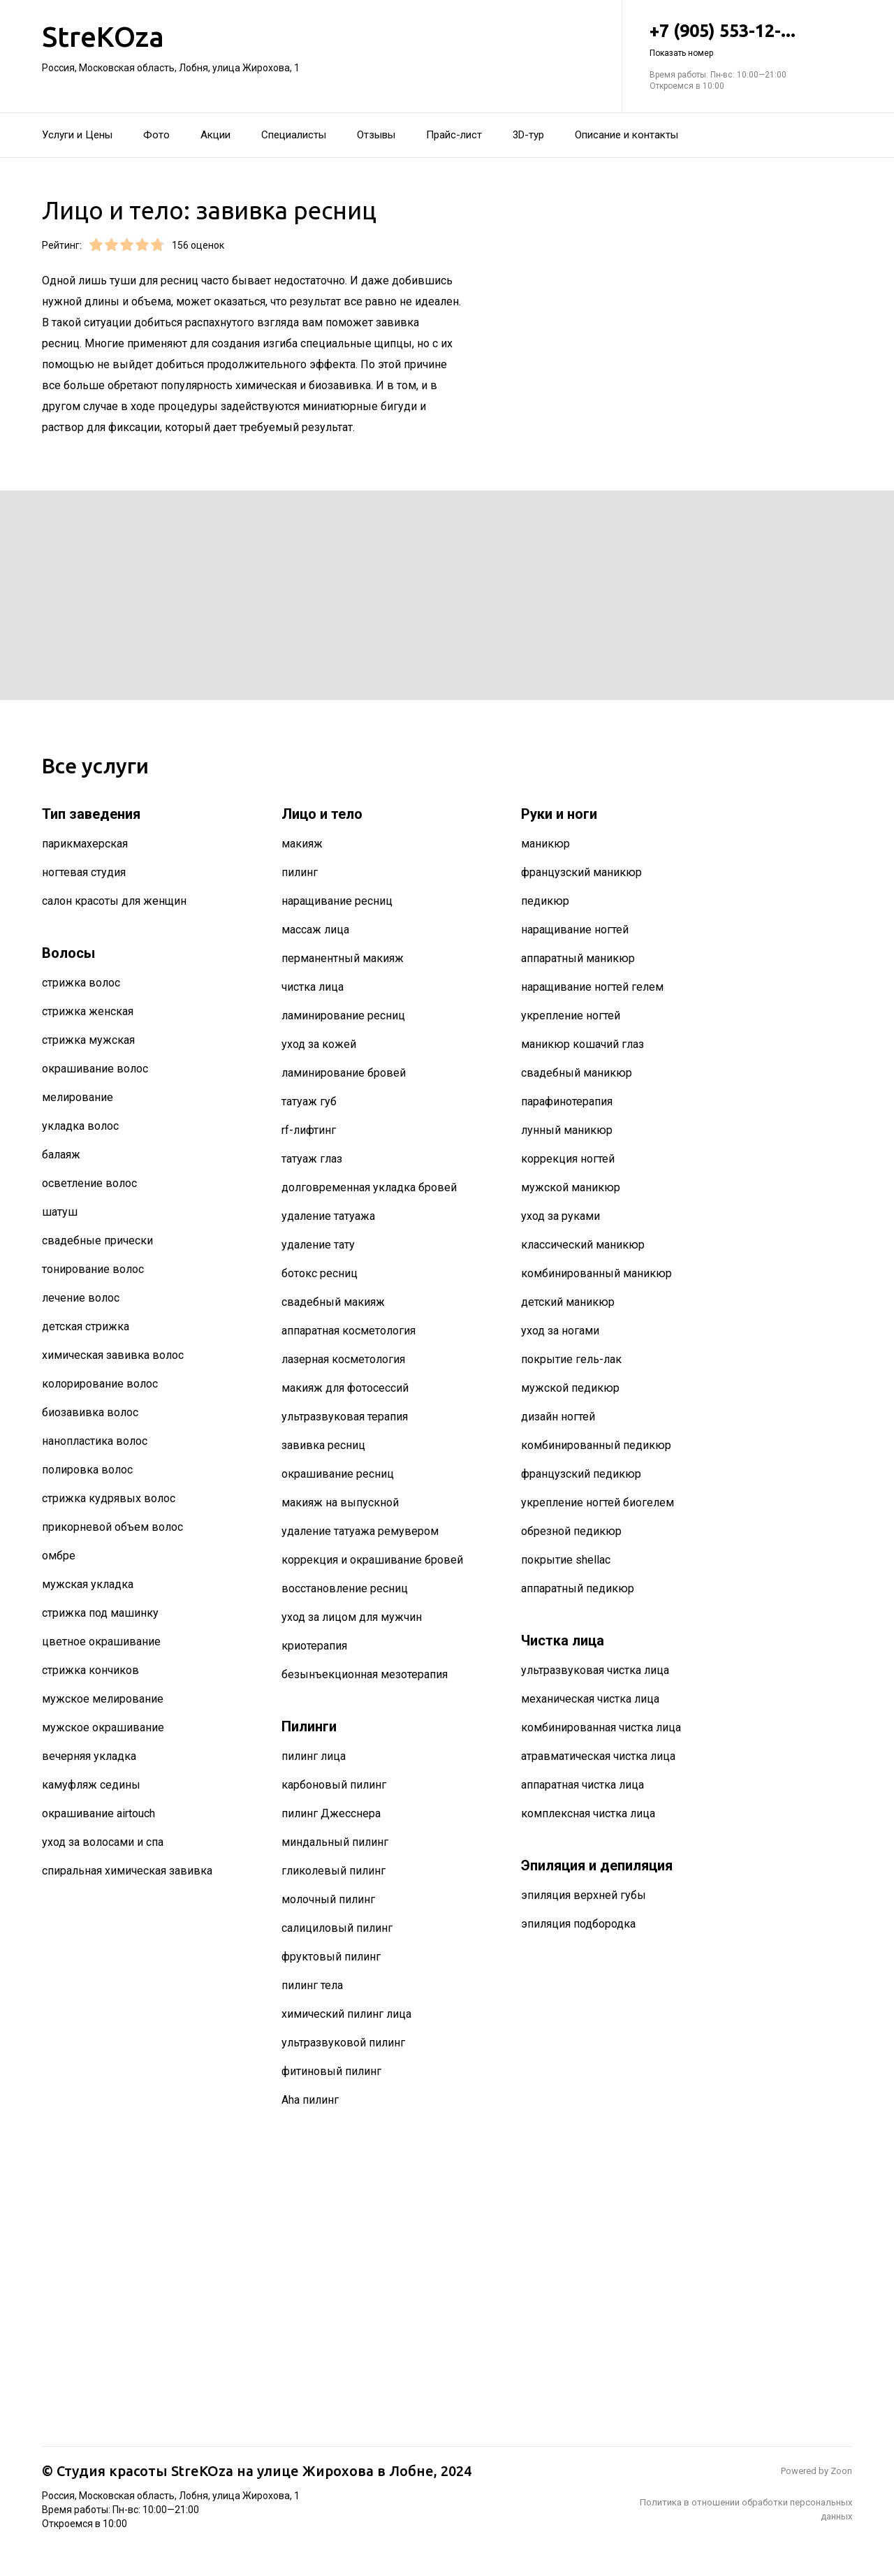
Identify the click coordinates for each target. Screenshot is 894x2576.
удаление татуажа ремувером (360, 1531)
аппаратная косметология (348, 1330)
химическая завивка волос (113, 1355)
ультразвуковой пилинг (343, 2042)
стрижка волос (81, 982)
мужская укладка (87, 1584)
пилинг (299, 872)
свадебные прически (97, 1240)
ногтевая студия (84, 872)
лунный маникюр (567, 1130)
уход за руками (560, 1216)
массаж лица (315, 929)
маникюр (545, 843)
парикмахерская (85, 843)
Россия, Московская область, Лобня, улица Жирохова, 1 (171, 67)
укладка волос (80, 1126)
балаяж (61, 1154)
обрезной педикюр (571, 1531)
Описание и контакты (626, 135)
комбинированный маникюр (596, 1273)
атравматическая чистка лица (598, 1756)
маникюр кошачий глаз (582, 1044)
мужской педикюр (570, 1388)
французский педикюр (581, 1473)
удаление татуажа (328, 1216)
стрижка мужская (88, 1040)
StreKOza (103, 36)
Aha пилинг (310, 2099)
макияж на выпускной (340, 1502)
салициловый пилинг (337, 1928)
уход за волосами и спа (102, 1842)
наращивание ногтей (575, 929)
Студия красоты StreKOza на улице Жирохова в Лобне (245, 2471)
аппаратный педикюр (577, 1588)
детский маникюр (568, 1302)
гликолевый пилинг (333, 1870)
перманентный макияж (342, 958)
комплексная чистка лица (588, 1813)
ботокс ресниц (319, 1273)
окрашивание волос (95, 1068)
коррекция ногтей (568, 1158)
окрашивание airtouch (98, 1813)
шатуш (60, 1211)
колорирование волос (100, 1383)
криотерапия (314, 1645)
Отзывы (376, 135)
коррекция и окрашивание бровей (372, 1559)
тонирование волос (93, 1269)
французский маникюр (581, 872)
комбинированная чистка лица (601, 1727)
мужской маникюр (570, 1187)
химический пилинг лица (346, 2014)
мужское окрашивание (103, 1727)
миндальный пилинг (334, 1842)
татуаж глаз (311, 1158)
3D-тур (528, 135)
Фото (156, 135)
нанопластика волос (94, 1441)
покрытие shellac (565, 1559)
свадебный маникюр (576, 1072)
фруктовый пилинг (331, 1956)
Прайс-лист (454, 135)
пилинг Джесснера (331, 1813)
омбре (58, 1555)
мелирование (77, 1097)
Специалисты (293, 135)
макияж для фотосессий (345, 1388)
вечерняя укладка (89, 1756)
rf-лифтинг (308, 1130)
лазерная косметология (343, 1359)
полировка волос (87, 1469)
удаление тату (318, 1244)
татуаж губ (309, 1101)
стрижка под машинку (100, 1613)
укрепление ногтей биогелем (597, 1502)
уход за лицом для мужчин (351, 1617)
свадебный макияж (333, 1302)
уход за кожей (318, 1044)
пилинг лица (313, 1756)
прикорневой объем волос (112, 1527)
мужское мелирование (102, 1698)
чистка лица (312, 987)
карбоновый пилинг (333, 1784)
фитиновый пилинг (331, 2071)
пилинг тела (312, 1985)
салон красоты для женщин (114, 901)
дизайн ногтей (558, 1416)
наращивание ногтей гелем (592, 987)
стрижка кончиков (90, 1670)
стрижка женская (87, 1011)
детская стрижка (85, 1326)
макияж (302, 843)
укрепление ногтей (570, 1015)
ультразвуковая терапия (344, 1416)
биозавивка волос (90, 1412)
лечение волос (80, 1297)
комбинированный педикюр (596, 1445)
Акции (215, 135)
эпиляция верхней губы (583, 1895)
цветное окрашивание (101, 1641)
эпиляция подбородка (578, 1923)
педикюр (545, 901)
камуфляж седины (91, 1784)
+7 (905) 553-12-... (751, 40)
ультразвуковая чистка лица (595, 1670)
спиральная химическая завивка (127, 1870)
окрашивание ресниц (337, 1473)
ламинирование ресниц (343, 1015)
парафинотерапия (567, 1101)
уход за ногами (560, 1330)
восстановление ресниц (344, 1588)
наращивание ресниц (337, 901)
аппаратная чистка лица (582, 1784)
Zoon (841, 2471)
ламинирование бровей (343, 1072)
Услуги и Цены (77, 135)
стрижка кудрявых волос (108, 1498)
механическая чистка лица (590, 1698)
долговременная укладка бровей (369, 1187)
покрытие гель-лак (571, 1359)
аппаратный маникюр (578, 958)
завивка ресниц (323, 1445)
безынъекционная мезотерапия (364, 1674)
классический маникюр (583, 1244)
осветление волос (89, 1183)
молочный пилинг (328, 1899)
